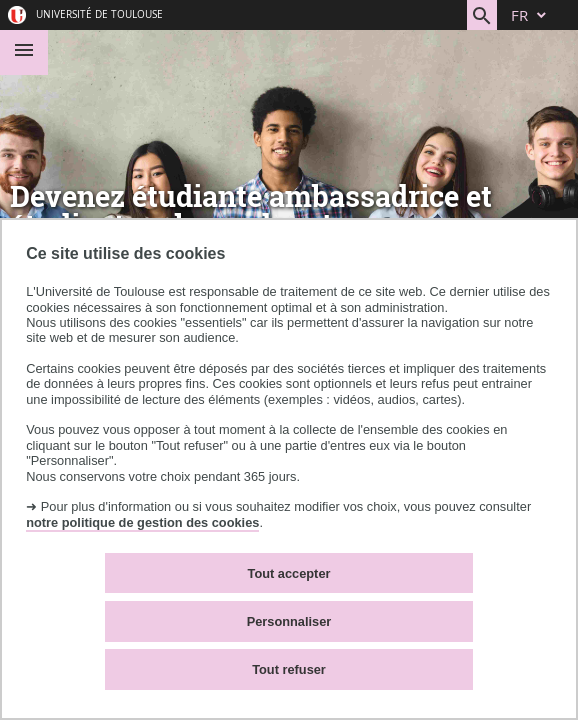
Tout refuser (289, 669)
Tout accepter (289, 573)
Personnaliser (289, 621)
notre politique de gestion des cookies (142, 522)
